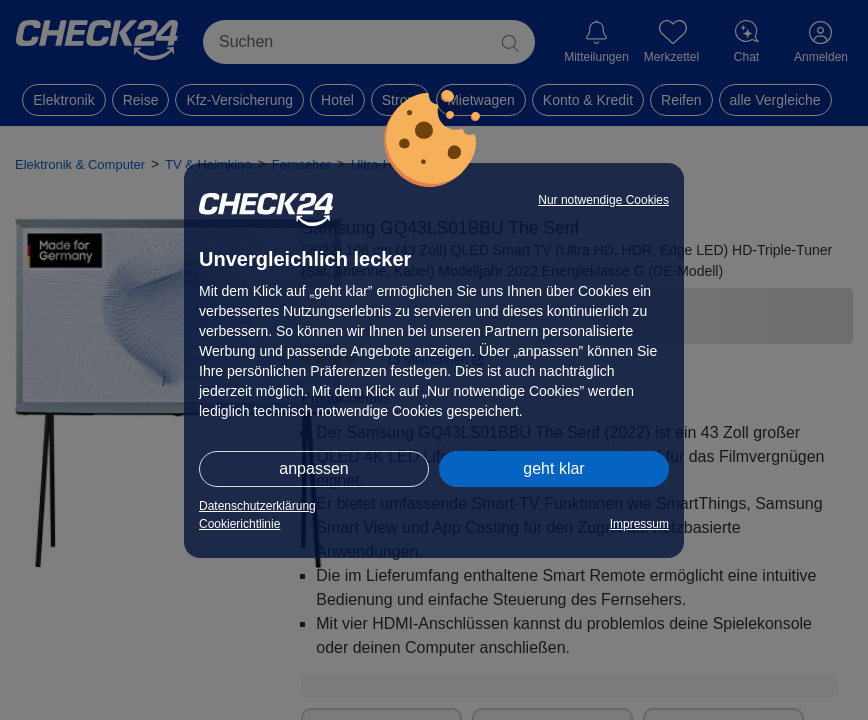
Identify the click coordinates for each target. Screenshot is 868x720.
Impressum (639, 524)
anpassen (313, 468)
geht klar (553, 468)
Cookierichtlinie (239, 524)
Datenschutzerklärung (257, 506)
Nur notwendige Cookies (603, 200)
